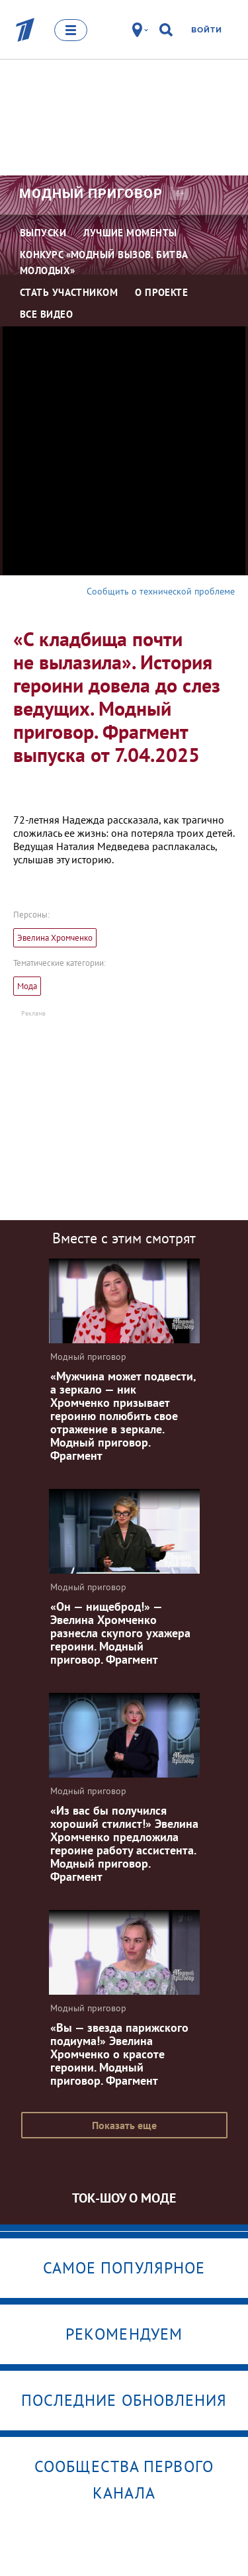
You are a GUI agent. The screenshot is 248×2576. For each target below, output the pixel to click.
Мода (27, 986)
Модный (91, 193)
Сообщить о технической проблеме (161, 591)
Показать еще (124, 2125)
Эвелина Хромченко (55, 937)
